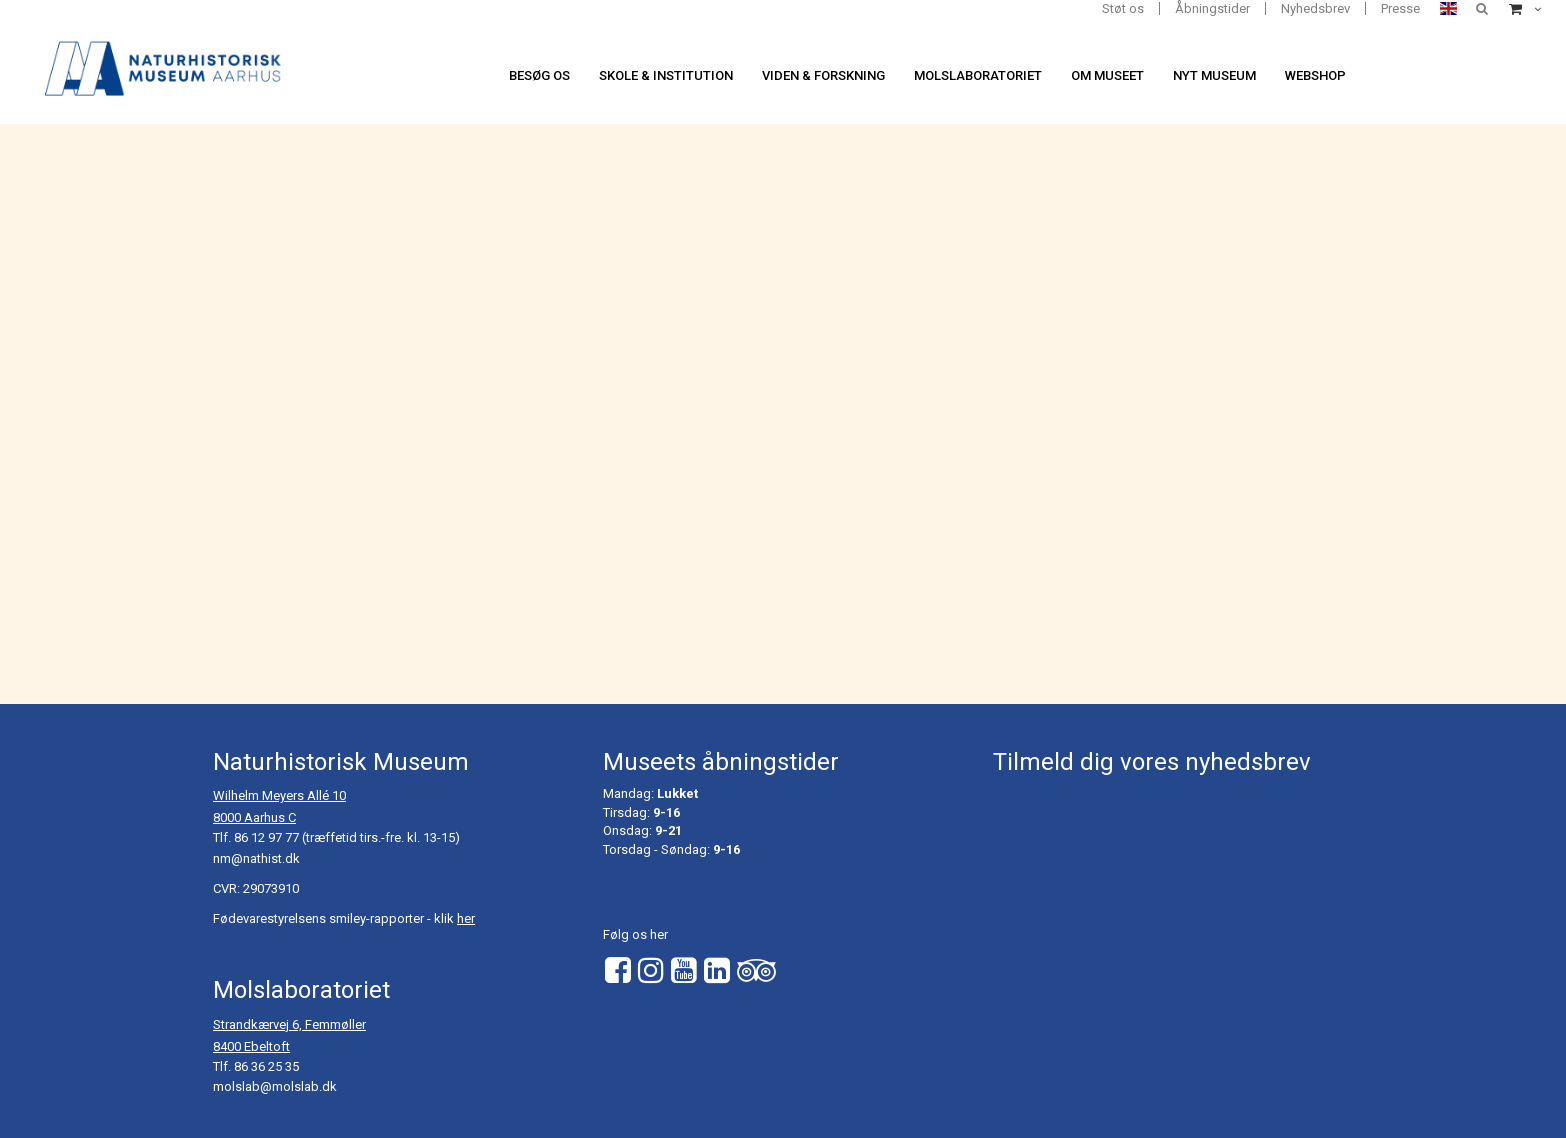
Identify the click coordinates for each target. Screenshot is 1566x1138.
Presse (1400, 8)
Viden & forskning (823, 75)
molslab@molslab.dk (275, 1086)
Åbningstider (1212, 8)
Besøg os (539, 75)
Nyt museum (1214, 75)
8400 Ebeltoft (251, 1046)
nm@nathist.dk (256, 858)
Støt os (1123, 8)
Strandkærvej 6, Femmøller (289, 1024)
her (466, 918)
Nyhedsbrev (1315, 8)
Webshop (1315, 75)
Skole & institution (666, 75)
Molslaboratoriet (978, 75)
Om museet (1107, 75)
